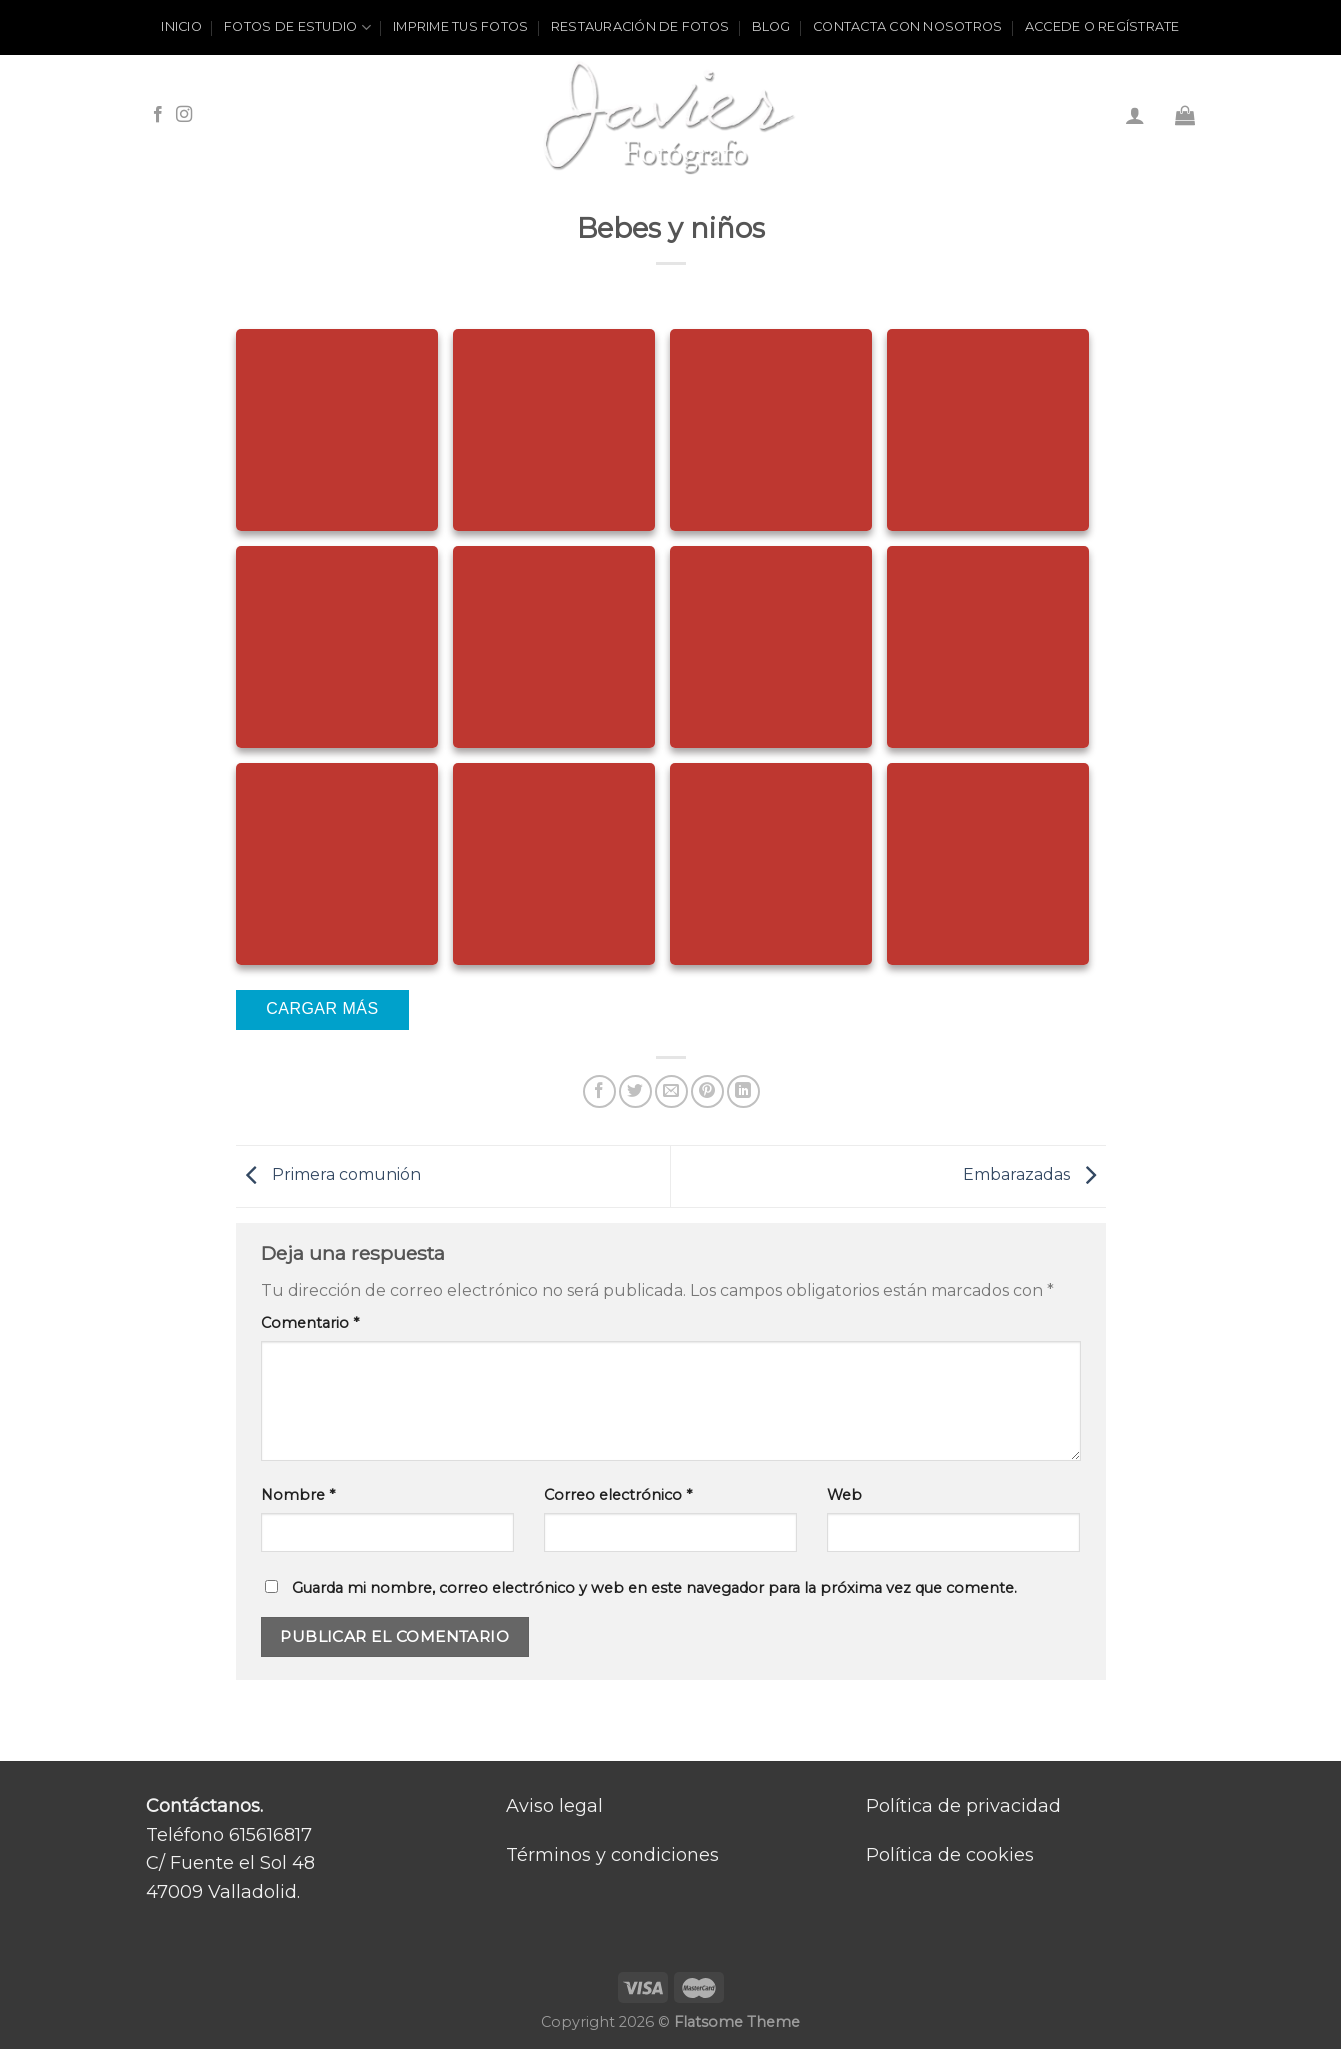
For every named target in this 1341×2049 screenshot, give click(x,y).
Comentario (310, 1323)
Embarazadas (1034, 1175)
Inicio (181, 26)
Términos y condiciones (612, 1855)
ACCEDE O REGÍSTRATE (1102, 26)
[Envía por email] (671, 1091)
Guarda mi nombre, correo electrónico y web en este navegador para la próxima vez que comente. (654, 1588)
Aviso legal (554, 1806)
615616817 (270, 1835)
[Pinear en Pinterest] (707, 1091)
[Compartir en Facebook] (599, 1091)
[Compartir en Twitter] (635, 1091)
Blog (771, 26)
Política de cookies (950, 1855)
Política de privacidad (963, 1806)
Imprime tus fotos (460, 26)
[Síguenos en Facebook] (158, 115)
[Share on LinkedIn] (743, 1091)
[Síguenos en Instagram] (184, 115)
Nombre (298, 1495)
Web (844, 1495)
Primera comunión (328, 1175)
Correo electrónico (618, 1495)
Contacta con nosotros (907, 26)
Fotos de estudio (297, 27)
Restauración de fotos (640, 26)
